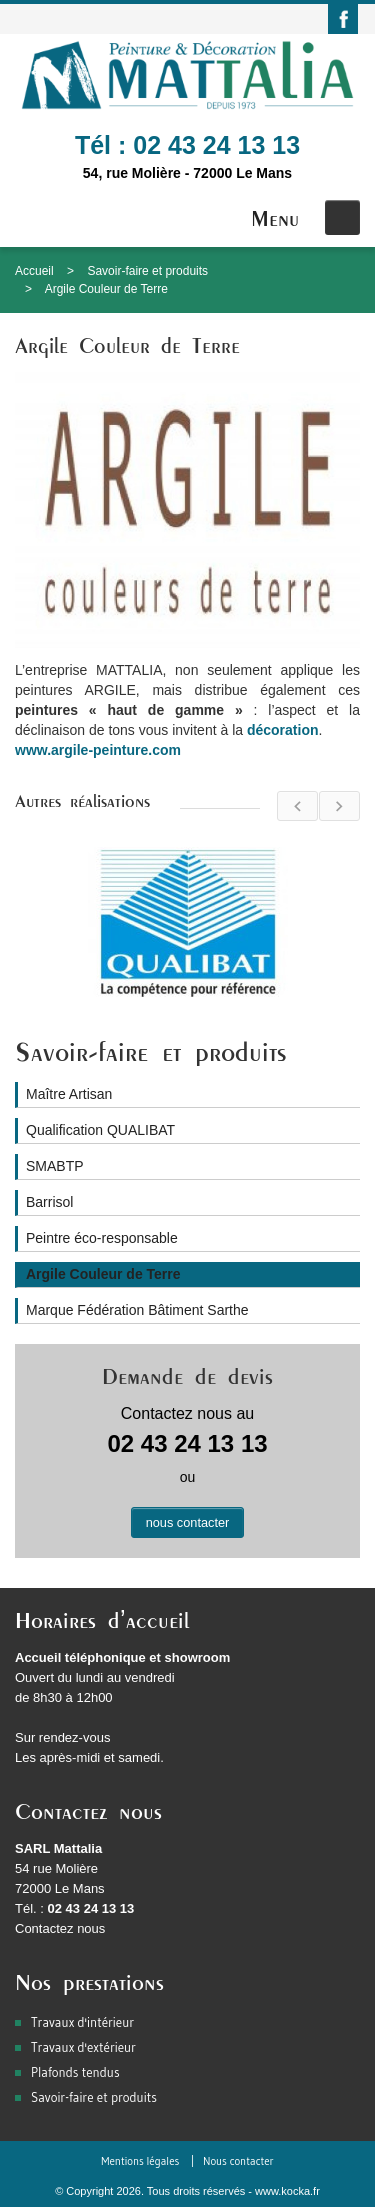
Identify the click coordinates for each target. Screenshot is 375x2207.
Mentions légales (140, 2161)
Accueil (34, 271)
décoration (283, 730)
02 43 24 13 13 (216, 145)
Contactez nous (60, 1928)
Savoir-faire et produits (147, 271)
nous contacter (188, 1522)
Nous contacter (238, 2161)
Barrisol (49, 1202)
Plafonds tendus (75, 2072)
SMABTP (55, 1166)
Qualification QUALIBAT (100, 1130)
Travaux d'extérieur (83, 2047)
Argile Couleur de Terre (106, 289)
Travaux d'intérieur (82, 2022)
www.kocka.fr (287, 2191)
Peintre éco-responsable (102, 1238)
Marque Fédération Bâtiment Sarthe (137, 1310)
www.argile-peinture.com (98, 750)
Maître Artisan (69, 1094)
